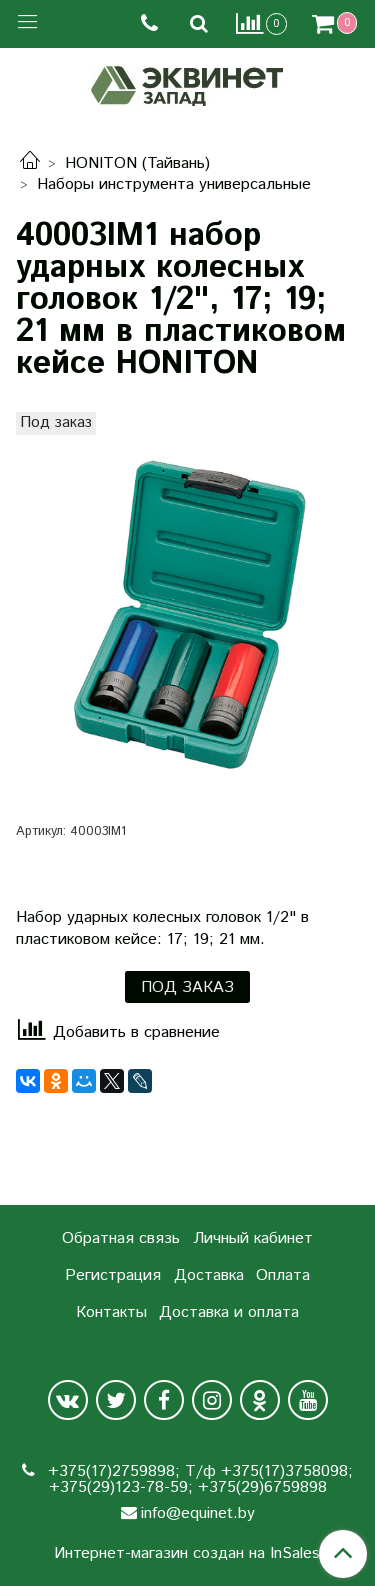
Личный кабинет (253, 1238)
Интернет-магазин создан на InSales (187, 1554)
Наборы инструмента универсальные (174, 184)
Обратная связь (121, 1238)
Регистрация (113, 1275)
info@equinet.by (198, 1513)
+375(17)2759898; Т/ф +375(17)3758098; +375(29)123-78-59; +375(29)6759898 (198, 1479)
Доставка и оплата (229, 1312)
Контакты (111, 1312)
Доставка (209, 1275)
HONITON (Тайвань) (137, 163)
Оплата (283, 1275)
